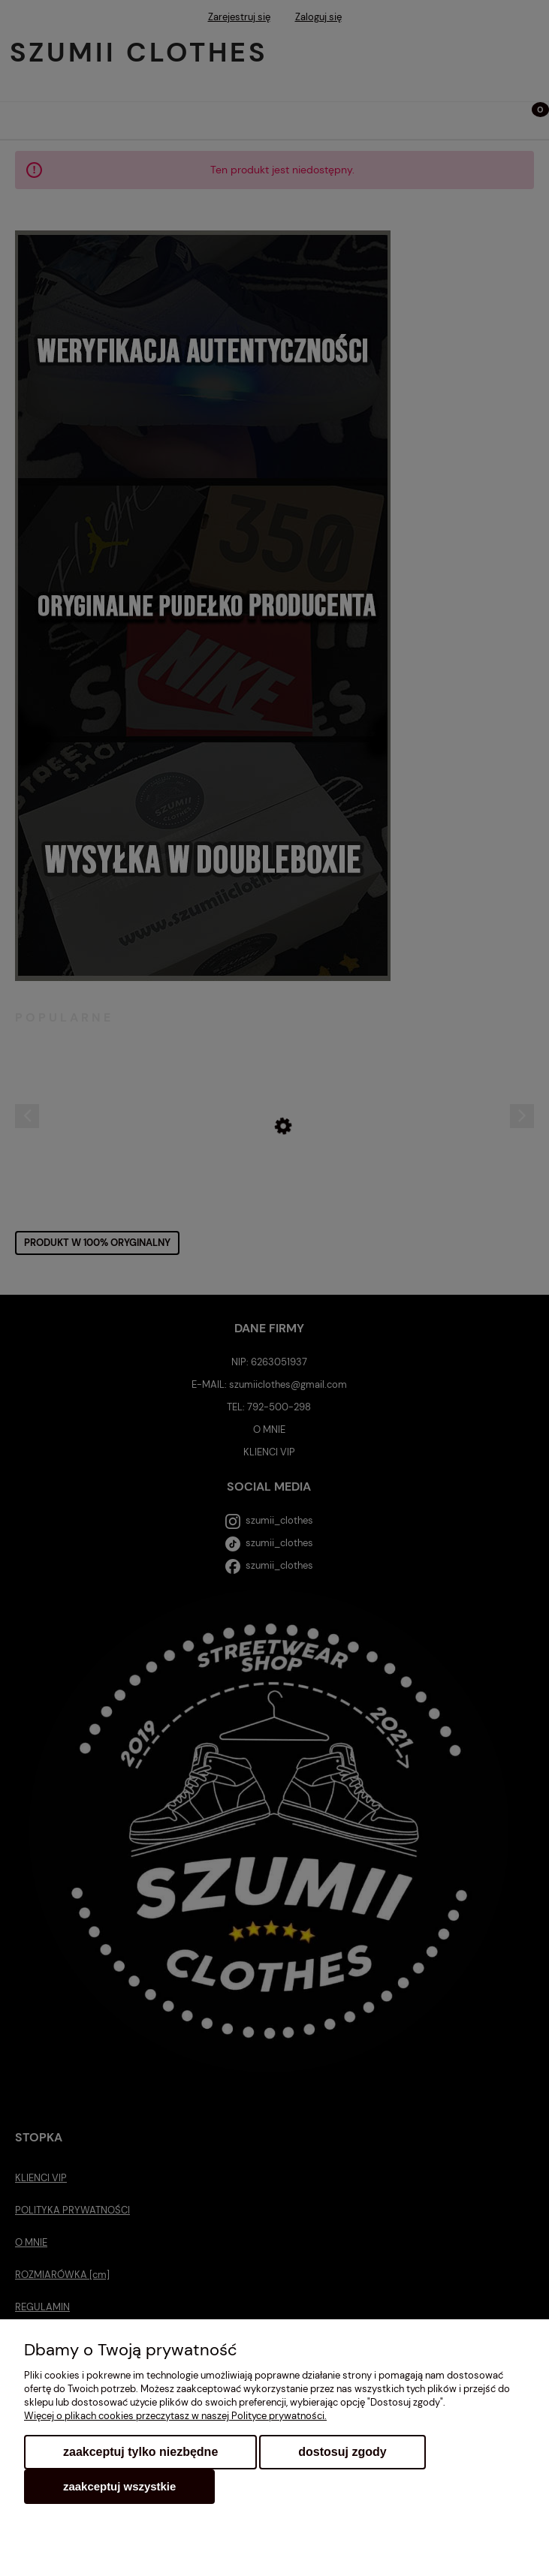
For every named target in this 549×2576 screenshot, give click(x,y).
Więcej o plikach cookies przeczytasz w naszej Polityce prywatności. (175, 2415)
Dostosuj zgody (342, 2451)
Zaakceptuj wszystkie (119, 2486)
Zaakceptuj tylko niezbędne (140, 2451)
